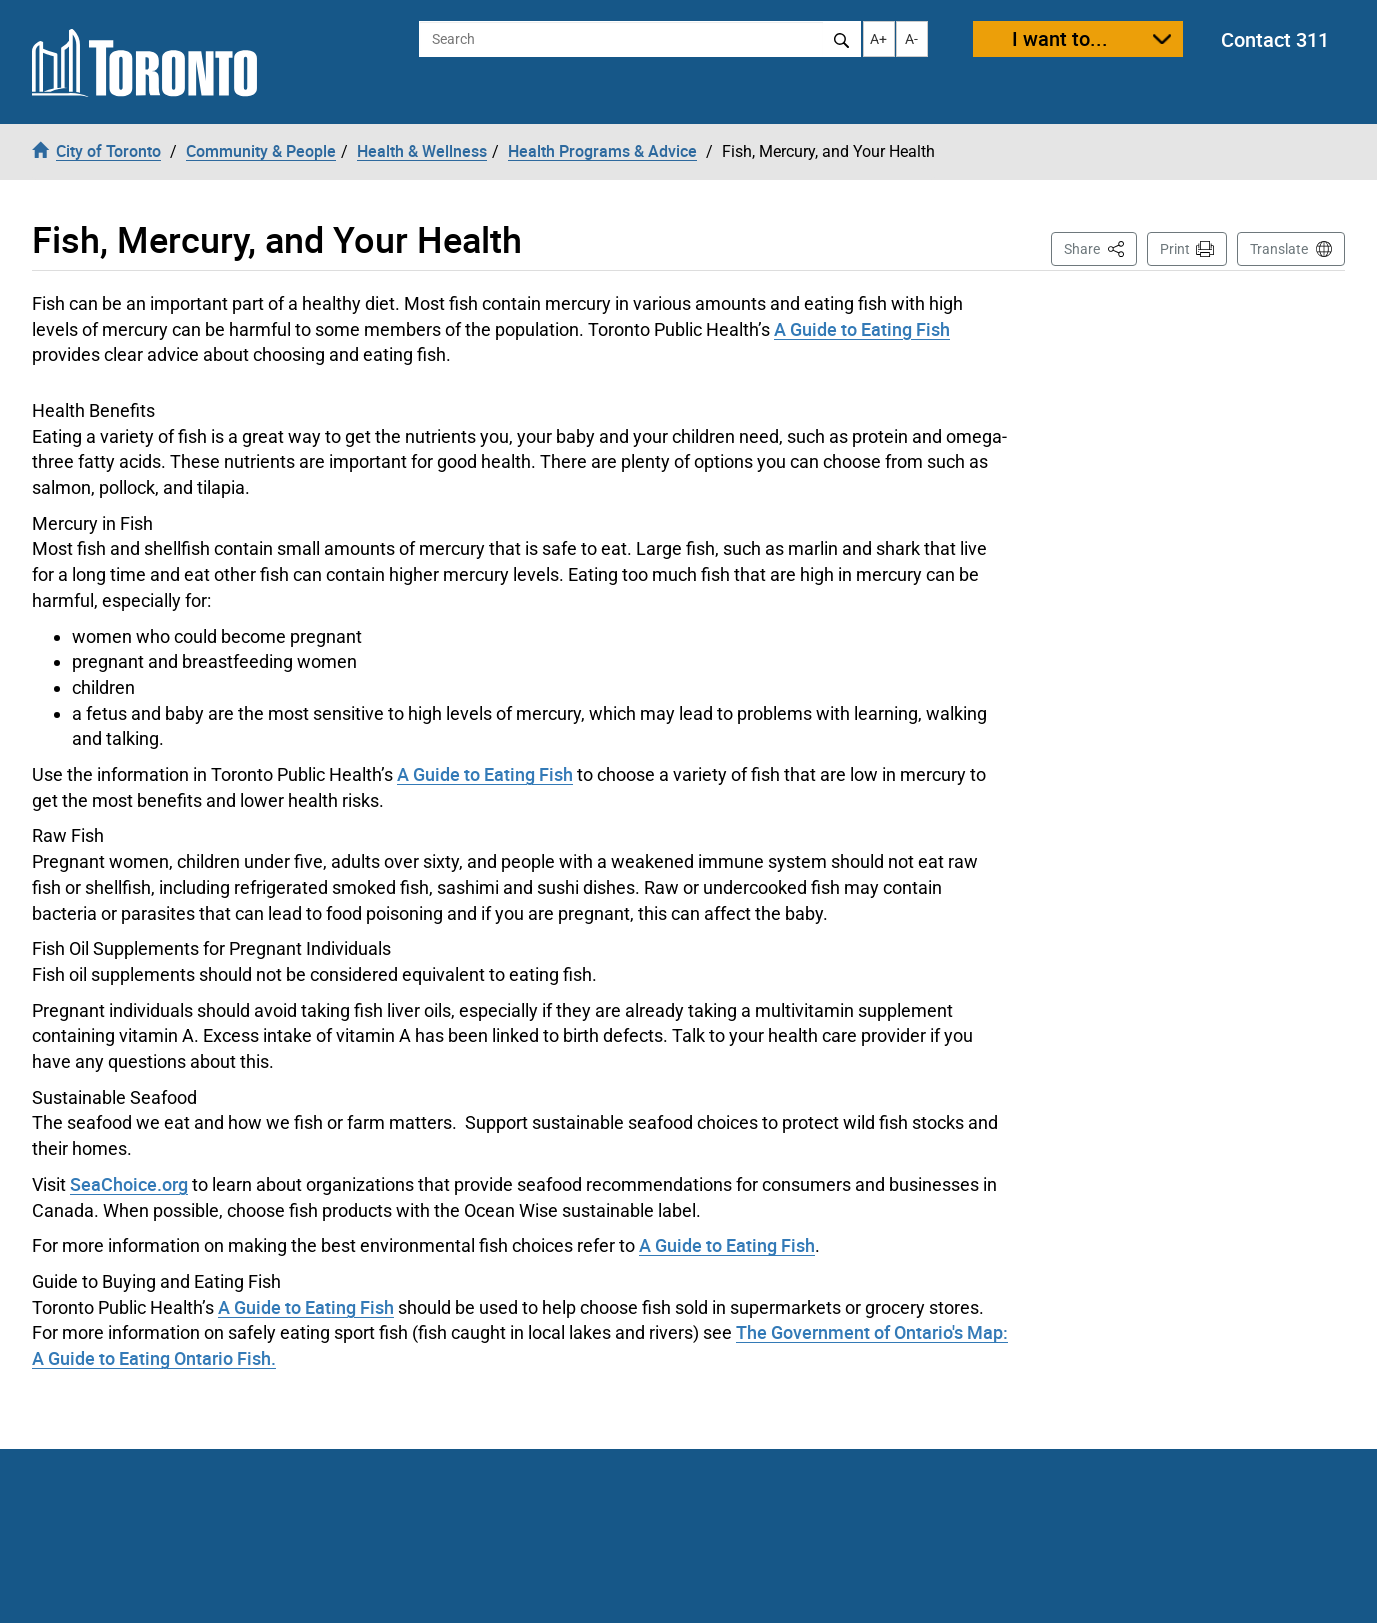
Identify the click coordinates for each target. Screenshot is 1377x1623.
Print (1175, 249)
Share (1100, 247)
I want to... (1060, 38)
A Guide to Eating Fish (862, 329)
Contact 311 (1275, 39)
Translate (1279, 249)
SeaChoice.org (129, 1184)
